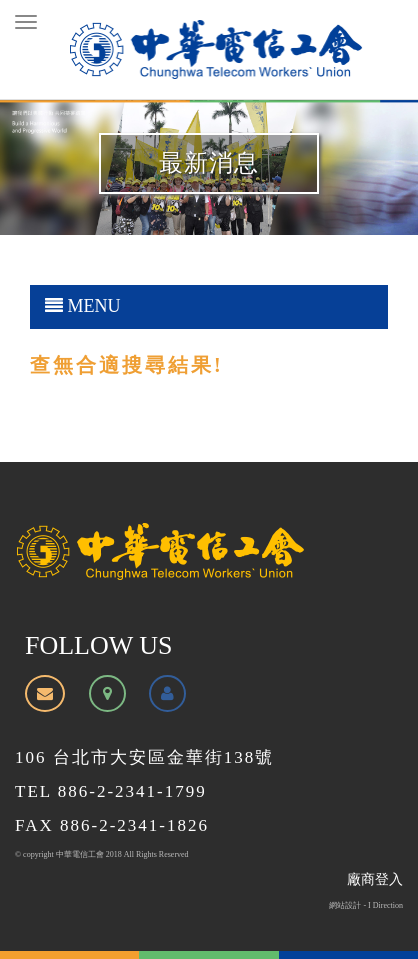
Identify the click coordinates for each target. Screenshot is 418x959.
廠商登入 (375, 879)
